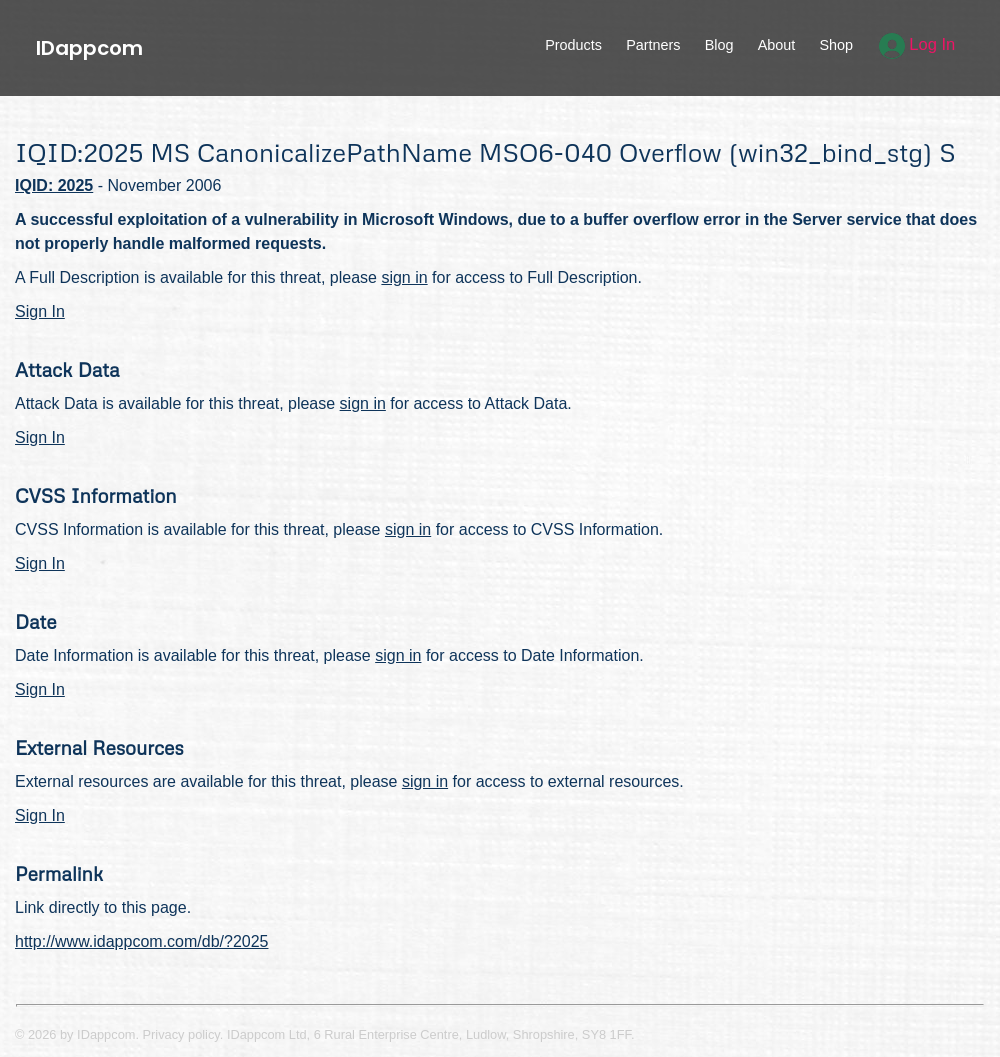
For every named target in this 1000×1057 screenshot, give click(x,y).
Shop (836, 45)
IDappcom (89, 48)
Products (573, 45)
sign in (404, 277)
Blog (719, 45)
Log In (917, 44)
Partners (653, 45)
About (777, 45)
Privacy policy (181, 1034)
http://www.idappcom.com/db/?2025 (141, 941)
